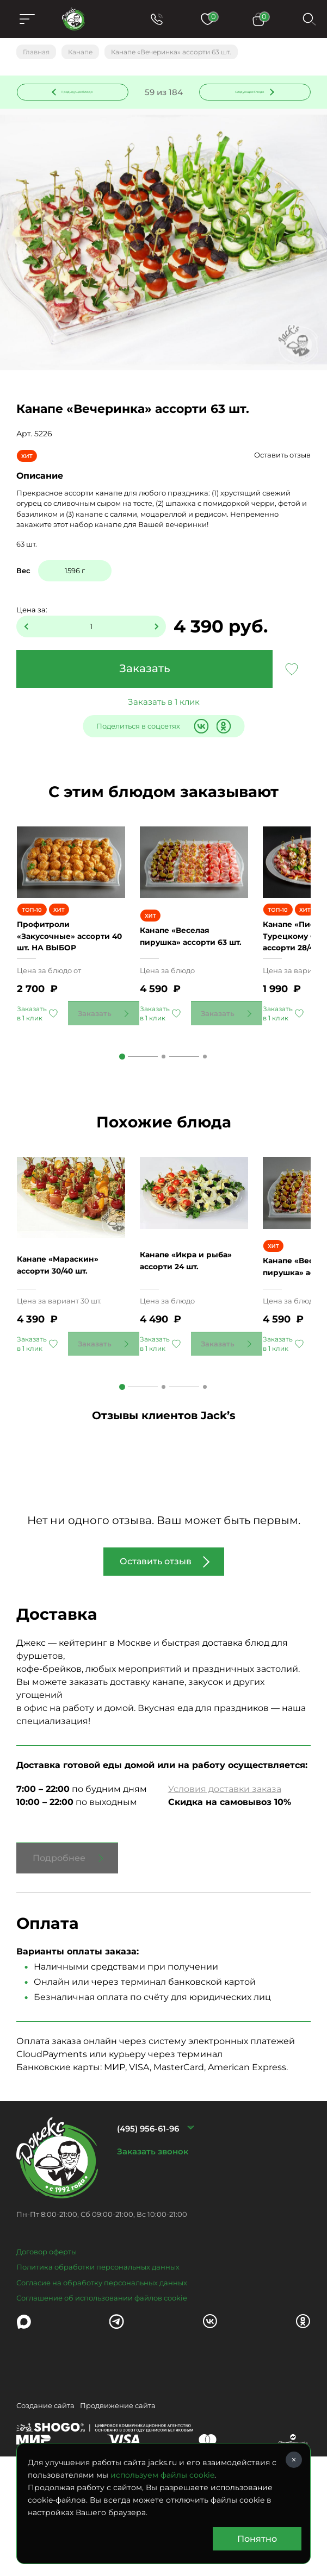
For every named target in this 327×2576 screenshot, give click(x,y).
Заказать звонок (152, 2230)
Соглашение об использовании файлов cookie (101, 2376)
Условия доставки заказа (224, 1868)
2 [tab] (163, 1098)
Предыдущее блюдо (79, 94)
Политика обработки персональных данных (98, 2345)
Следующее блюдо (248, 94)
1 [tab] (122, 1098)
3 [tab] (205, 1098)
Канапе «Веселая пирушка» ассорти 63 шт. (190, 977)
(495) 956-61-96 (148, 2207)
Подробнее (59, 1937)
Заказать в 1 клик (164, 706)
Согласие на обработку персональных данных (101, 2361)
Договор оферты (46, 2330)
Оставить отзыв (282, 460)
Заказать (144, 673)
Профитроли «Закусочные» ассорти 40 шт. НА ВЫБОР (70, 977)
